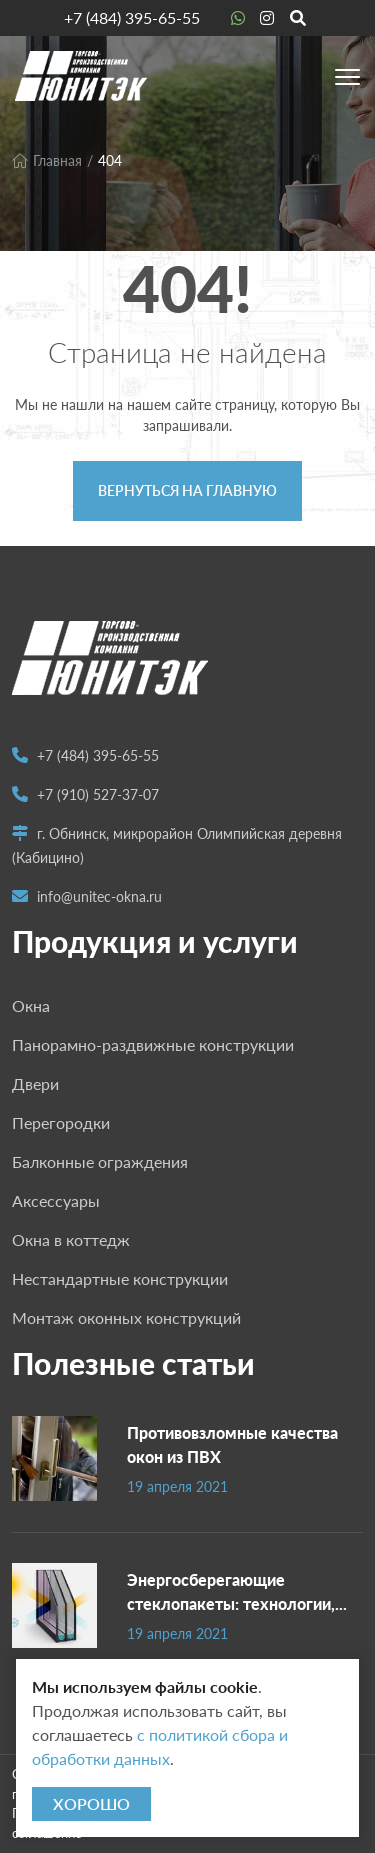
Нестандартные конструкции (120, 1278)
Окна (31, 1005)
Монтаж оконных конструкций (126, 1317)
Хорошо (91, 1803)
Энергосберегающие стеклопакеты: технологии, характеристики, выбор (231, 1591)
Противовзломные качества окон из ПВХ (232, 1444)
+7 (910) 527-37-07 (98, 794)
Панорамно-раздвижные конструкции (153, 1044)
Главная (47, 160)
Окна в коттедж (71, 1239)
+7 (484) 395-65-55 (132, 17)
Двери (35, 1083)
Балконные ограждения (100, 1161)
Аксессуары (56, 1200)
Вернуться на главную (187, 490)
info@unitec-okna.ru (99, 896)
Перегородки (61, 1122)
